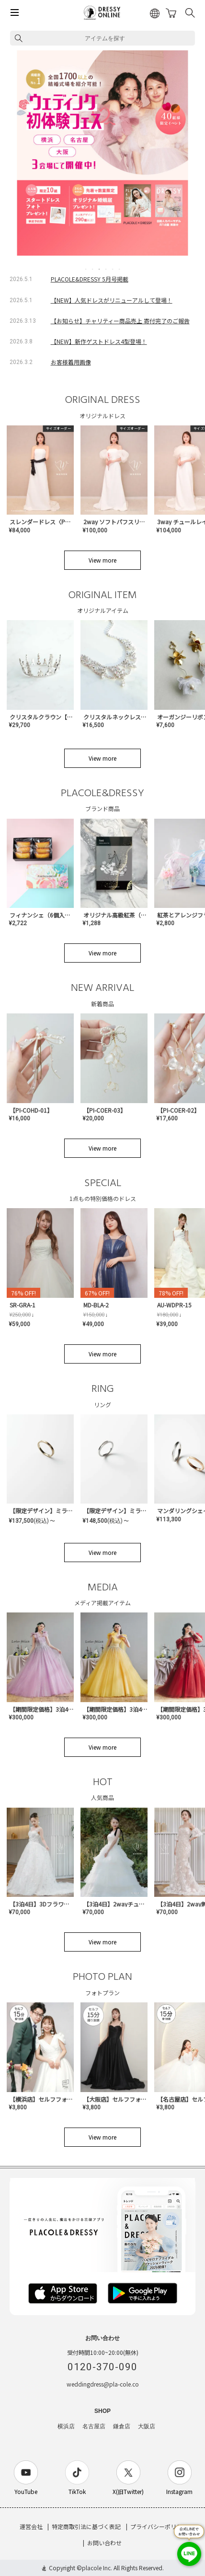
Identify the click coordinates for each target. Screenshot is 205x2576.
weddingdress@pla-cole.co (103, 2384)
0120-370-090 (102, 2367)
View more (102, 560)
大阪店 (146, 2426)
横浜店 (66, 2426)
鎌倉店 (121, 2426)
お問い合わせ (104, 2543)
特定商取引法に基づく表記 (86, 2526)
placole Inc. (97, 2568)
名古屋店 (93, 2426)
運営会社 (31, 2526)
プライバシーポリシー (159, 2526)
